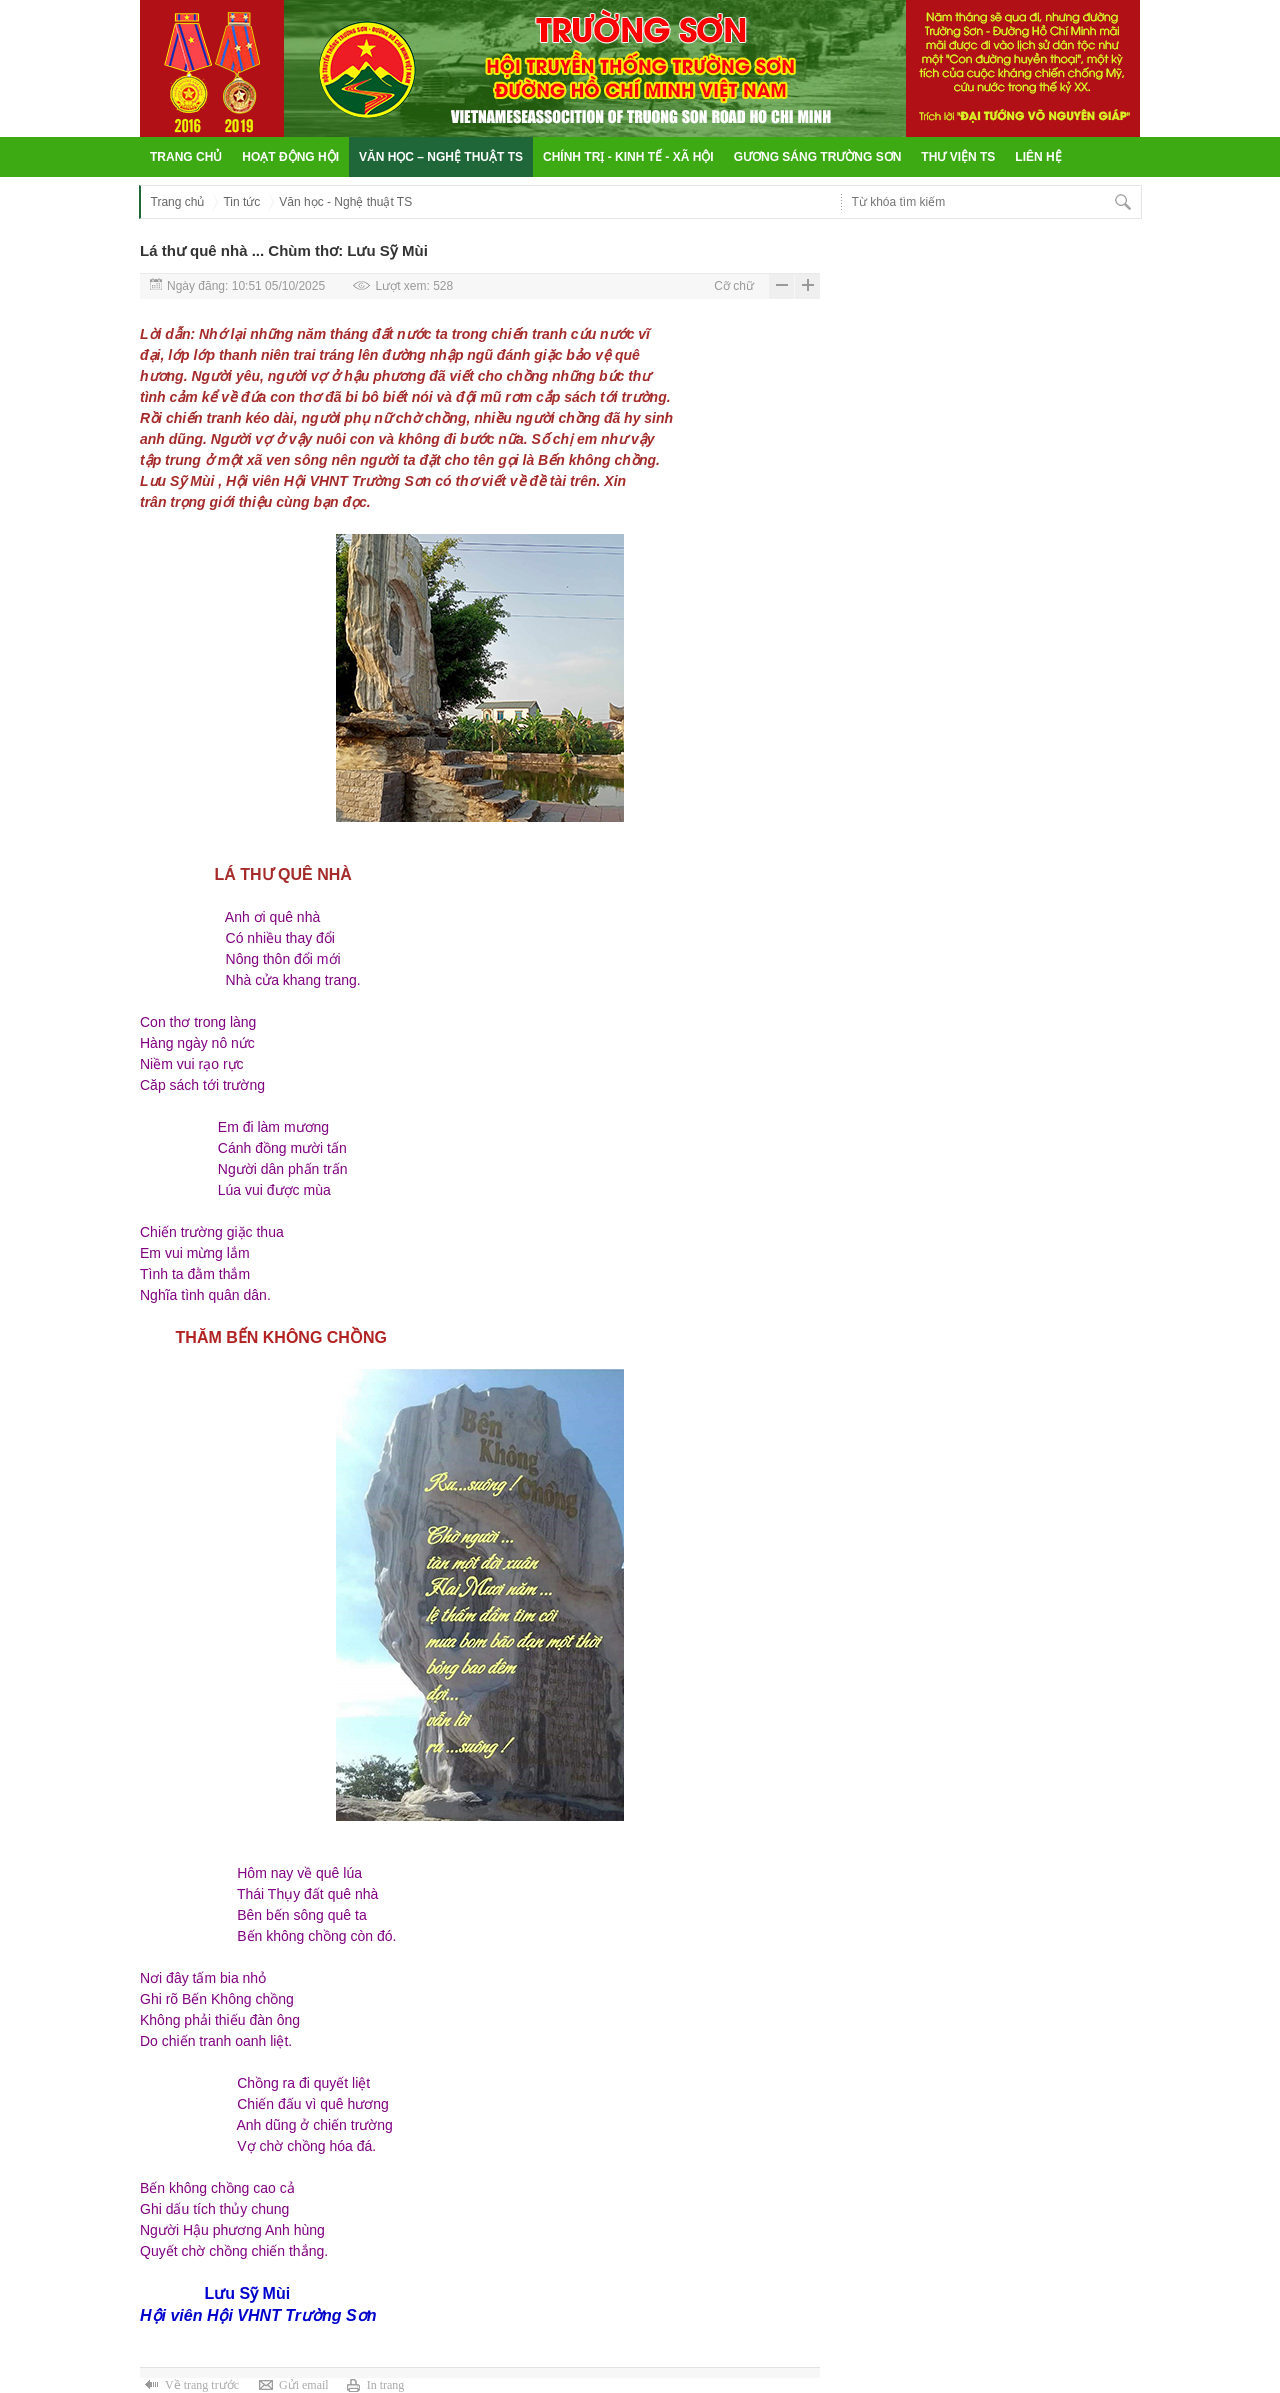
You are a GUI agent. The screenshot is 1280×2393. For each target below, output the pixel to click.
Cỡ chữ (734, 286)
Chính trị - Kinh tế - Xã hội (628, 157)
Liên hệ (1038, 157)
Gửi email (304, 2385)
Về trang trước (202, 2385)
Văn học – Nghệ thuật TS (441, 157)
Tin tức (241, 202)
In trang (386, 2385)
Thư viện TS (958, 157)
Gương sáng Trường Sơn (818, 157)
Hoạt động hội (290, 157)
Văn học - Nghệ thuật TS (345, 202)
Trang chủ (186, 157)
